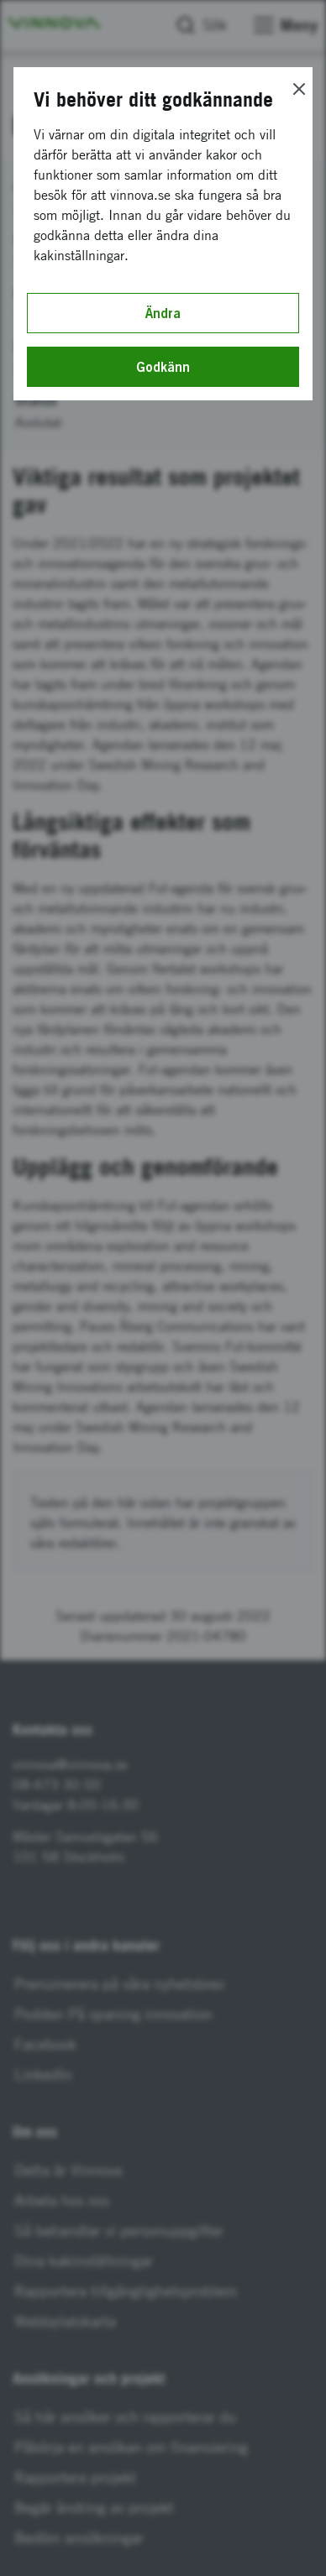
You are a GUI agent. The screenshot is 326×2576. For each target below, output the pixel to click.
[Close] (299, 89)
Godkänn (163, 366)
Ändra (163, 313)
